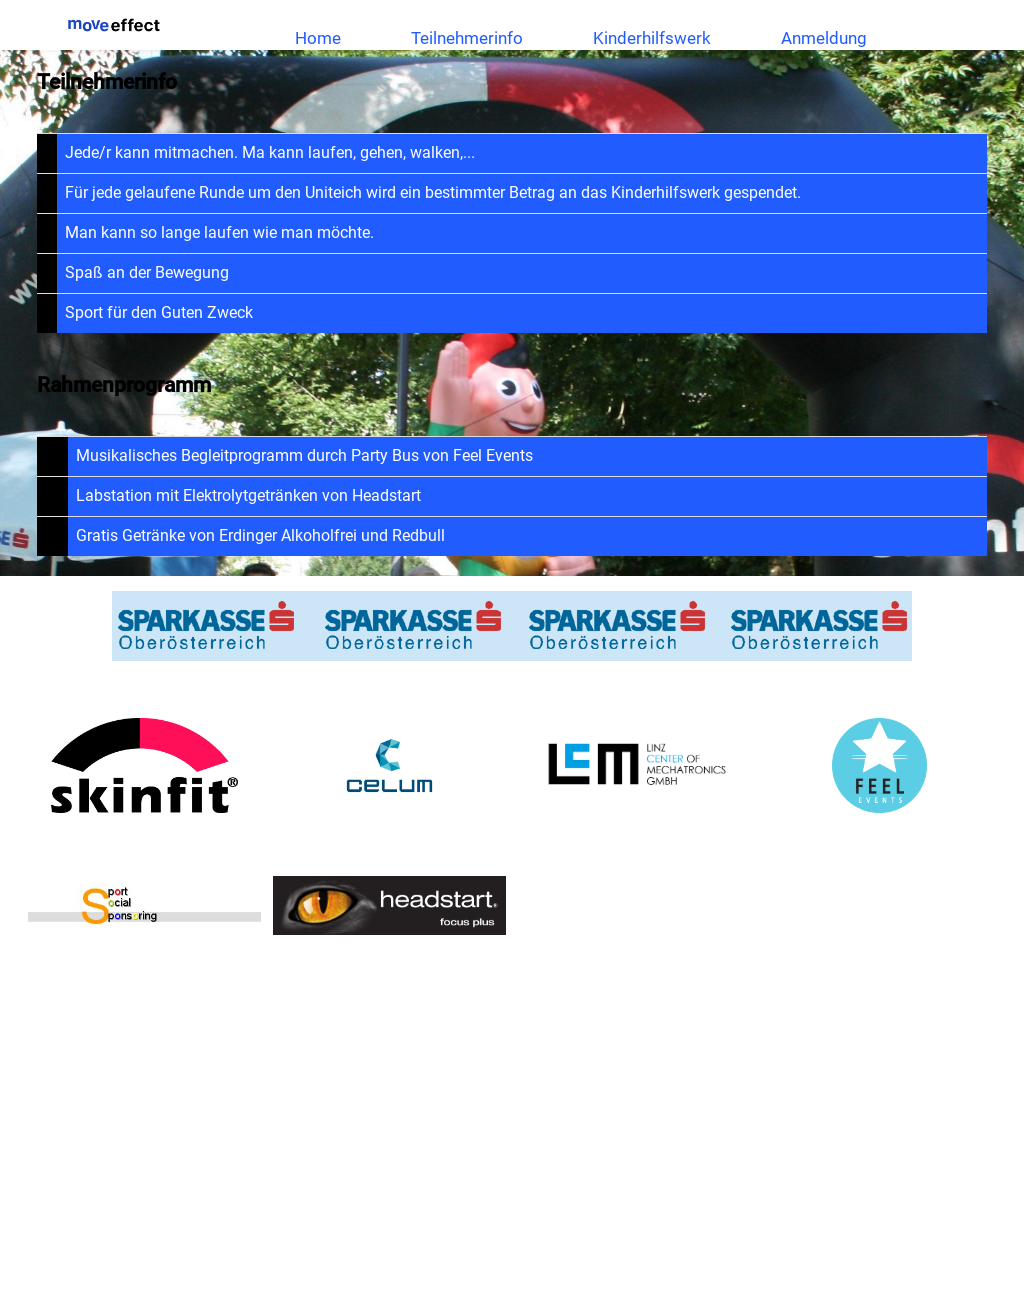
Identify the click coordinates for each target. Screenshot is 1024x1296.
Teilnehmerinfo (467, 38)
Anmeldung (824, 38)
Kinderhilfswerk (652, 38)
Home (318, 38)
